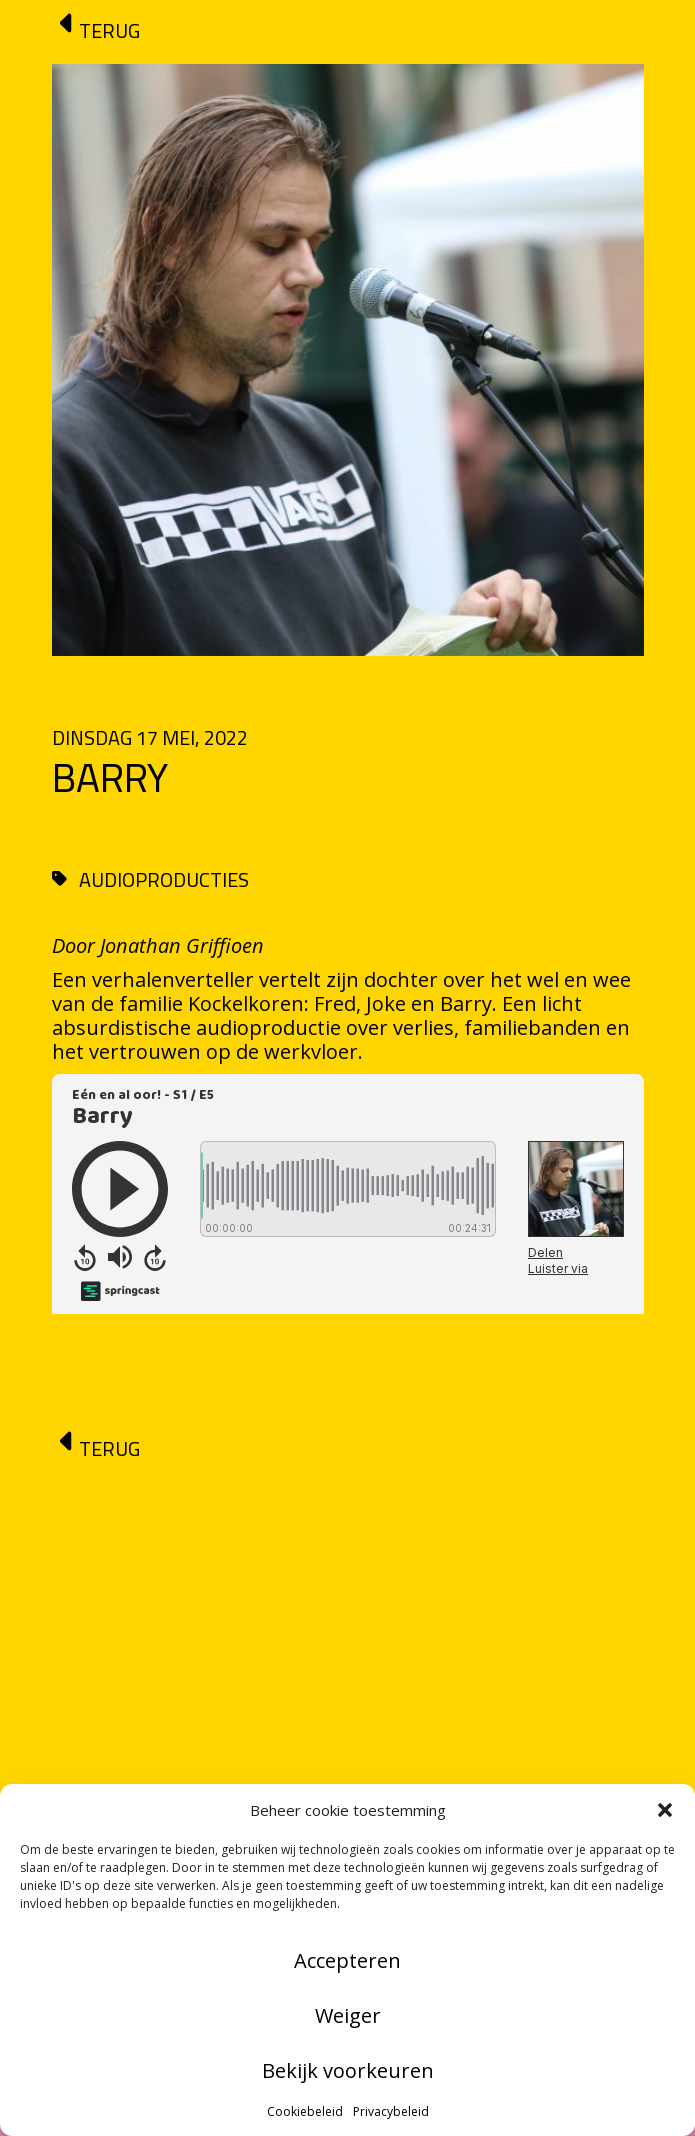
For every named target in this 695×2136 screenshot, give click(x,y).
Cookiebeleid (305, 2111)
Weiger (348, 2015)
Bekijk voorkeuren (348, 2070)
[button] (665, 1810)
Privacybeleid (391, 2111)
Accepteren (347, 1960)
